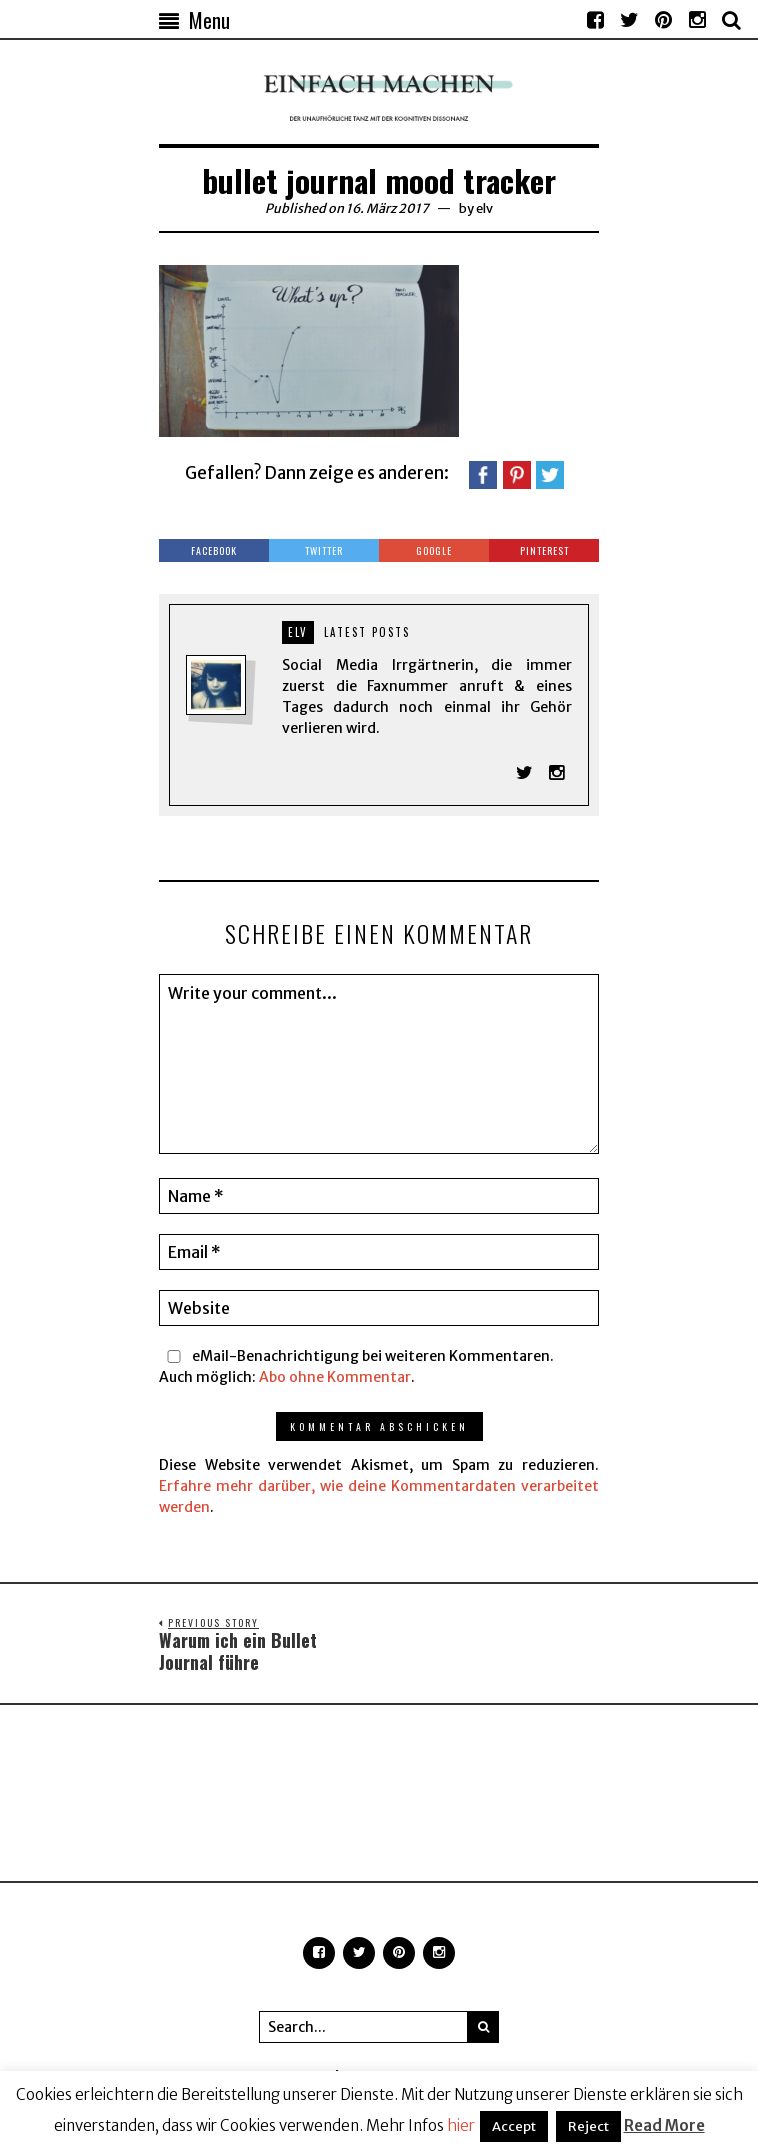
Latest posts (367, 632)
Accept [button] (514, 2126)
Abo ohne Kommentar (335, 1377)
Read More (664, 2125)
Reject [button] (588, 2126)
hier (461, 2125)
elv (484, 208)
